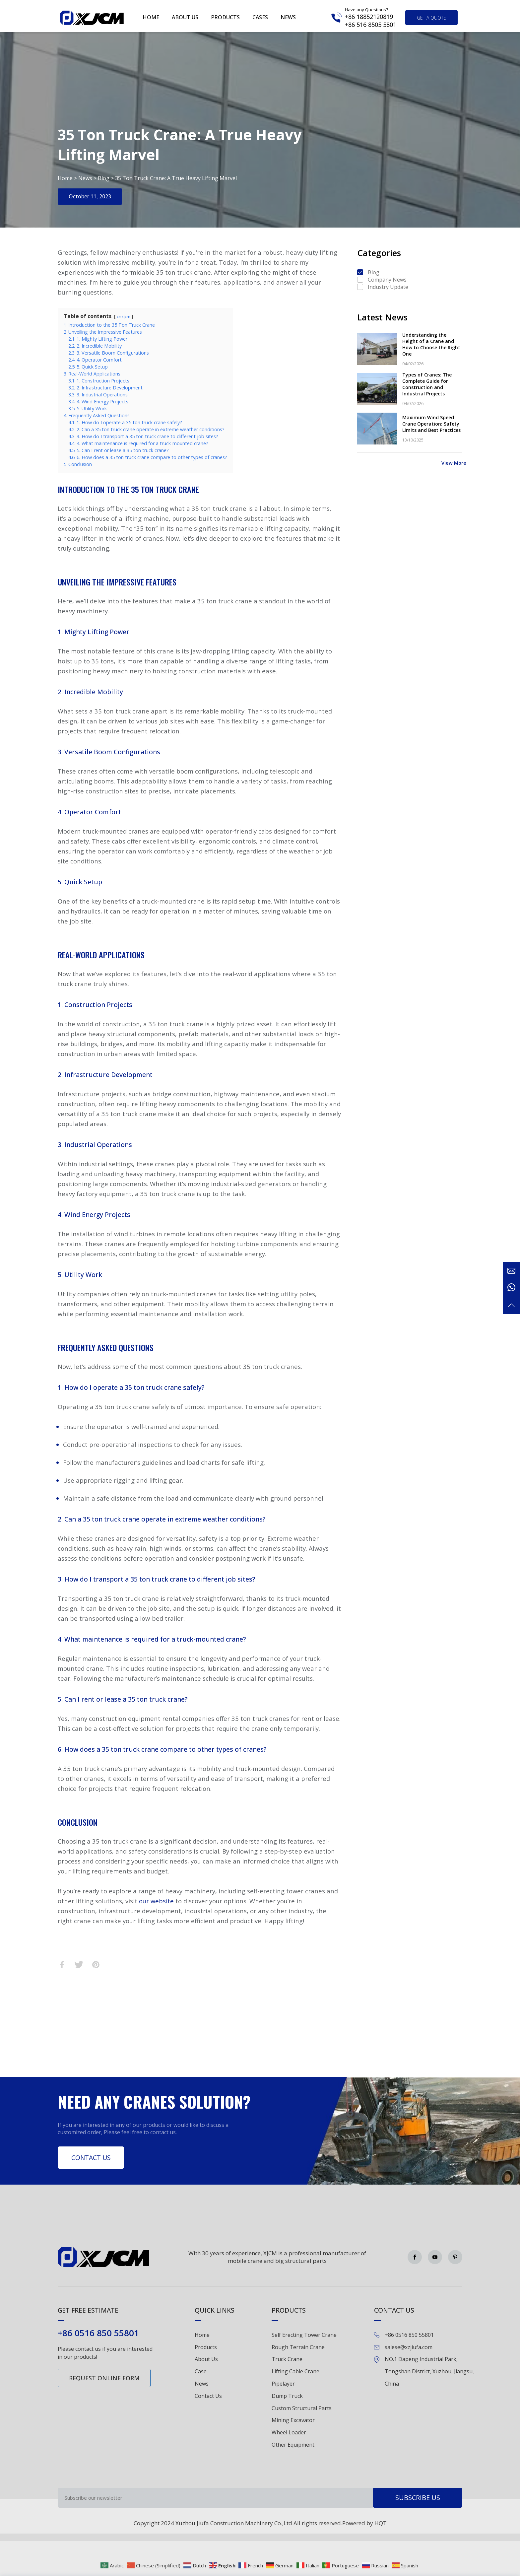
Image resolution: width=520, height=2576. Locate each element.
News (288, 17)
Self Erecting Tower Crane (304, 2335)
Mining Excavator (293, 2420)
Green (92, 17)
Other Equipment (293, 2444)
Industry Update (388, 287)
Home (151, 17)
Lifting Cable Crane (295, 2371)
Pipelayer (283, 2383)
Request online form (104, 2378)
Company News (387, 279)
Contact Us (91, 2157)
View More (453, 463)
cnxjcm (123, 316)
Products (225, 17)
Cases (260, 17)
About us (185, 17)
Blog (103, 178)
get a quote (431, 18)
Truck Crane (287, 2359)
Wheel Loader (289, 2432)
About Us (206, 2359)
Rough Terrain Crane (298, 2347)
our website (156, 1901)
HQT (380, 2523)
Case (201, 2371)
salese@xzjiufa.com (408, 2347)
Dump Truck (287, 2396)
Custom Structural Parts (302, 2408)
